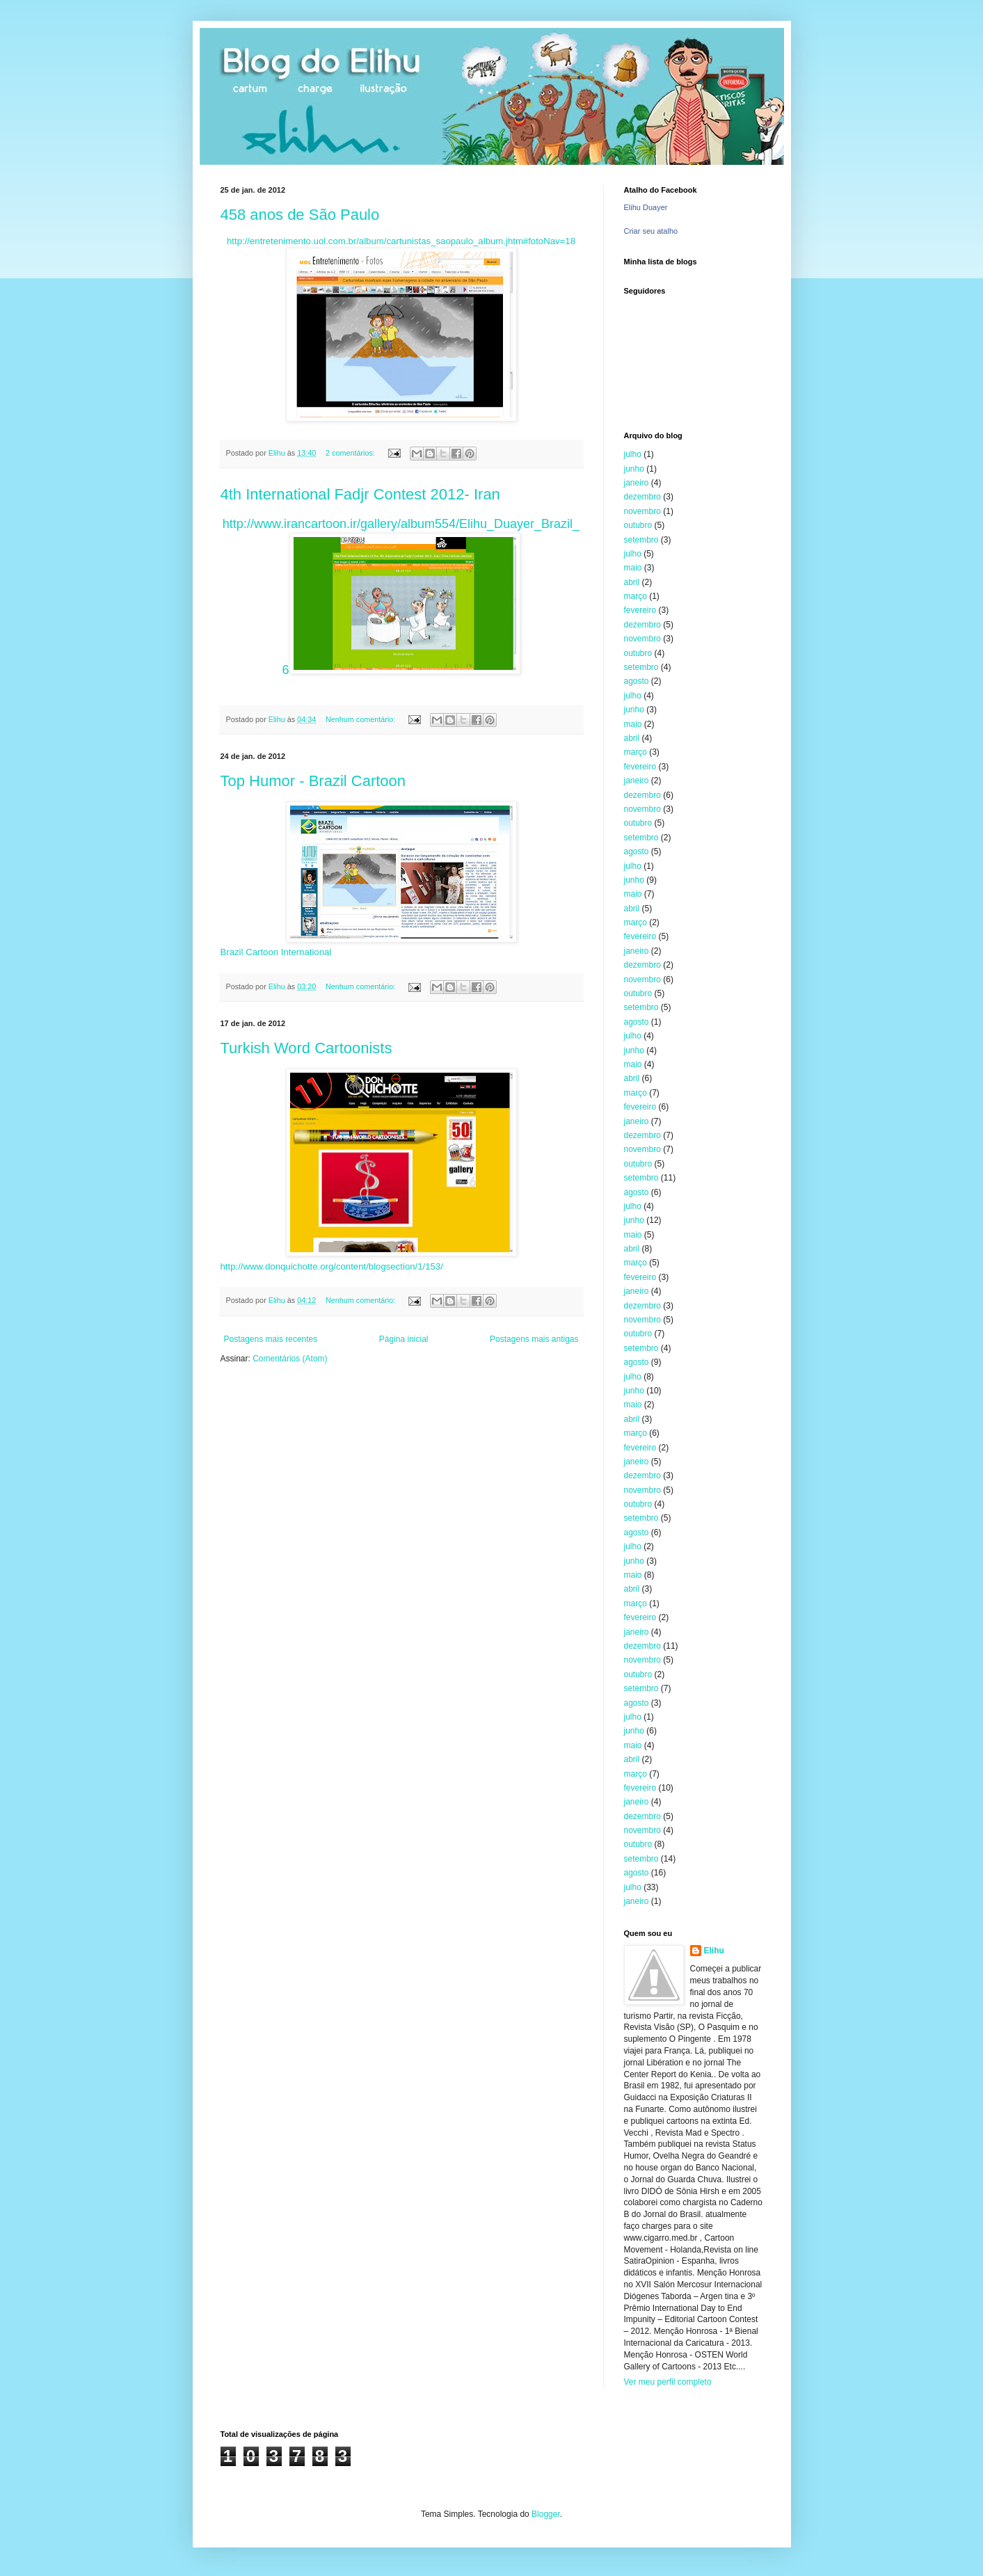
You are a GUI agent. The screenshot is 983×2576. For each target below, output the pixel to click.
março (635, 596)
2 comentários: (351, 453)
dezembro (642, 497)
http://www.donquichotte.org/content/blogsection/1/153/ (332, 1266)
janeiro (636, 483)
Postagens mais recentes (271, 1339)
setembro (641, 540)
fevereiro (640, 610)
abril (632, 582)
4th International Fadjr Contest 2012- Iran (360, 494)
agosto (636, 681)
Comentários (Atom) (290, 1358)
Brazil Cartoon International (276, 952)
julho (632, 454)
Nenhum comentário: (361, 719)
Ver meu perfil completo (668, 2382)
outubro (638, 525)
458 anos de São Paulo (300, 214)
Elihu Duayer (646, 207)
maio (633, 568)
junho (634, 469)
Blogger (546, 2514)
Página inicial (404, 1339)
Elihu (714, 1950)
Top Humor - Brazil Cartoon (313, 781)
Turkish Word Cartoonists (306, 1048)
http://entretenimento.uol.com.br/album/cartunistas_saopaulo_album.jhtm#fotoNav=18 (401, 241)
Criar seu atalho (651, 231)
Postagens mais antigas (534, 1339)
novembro (642, 511)
